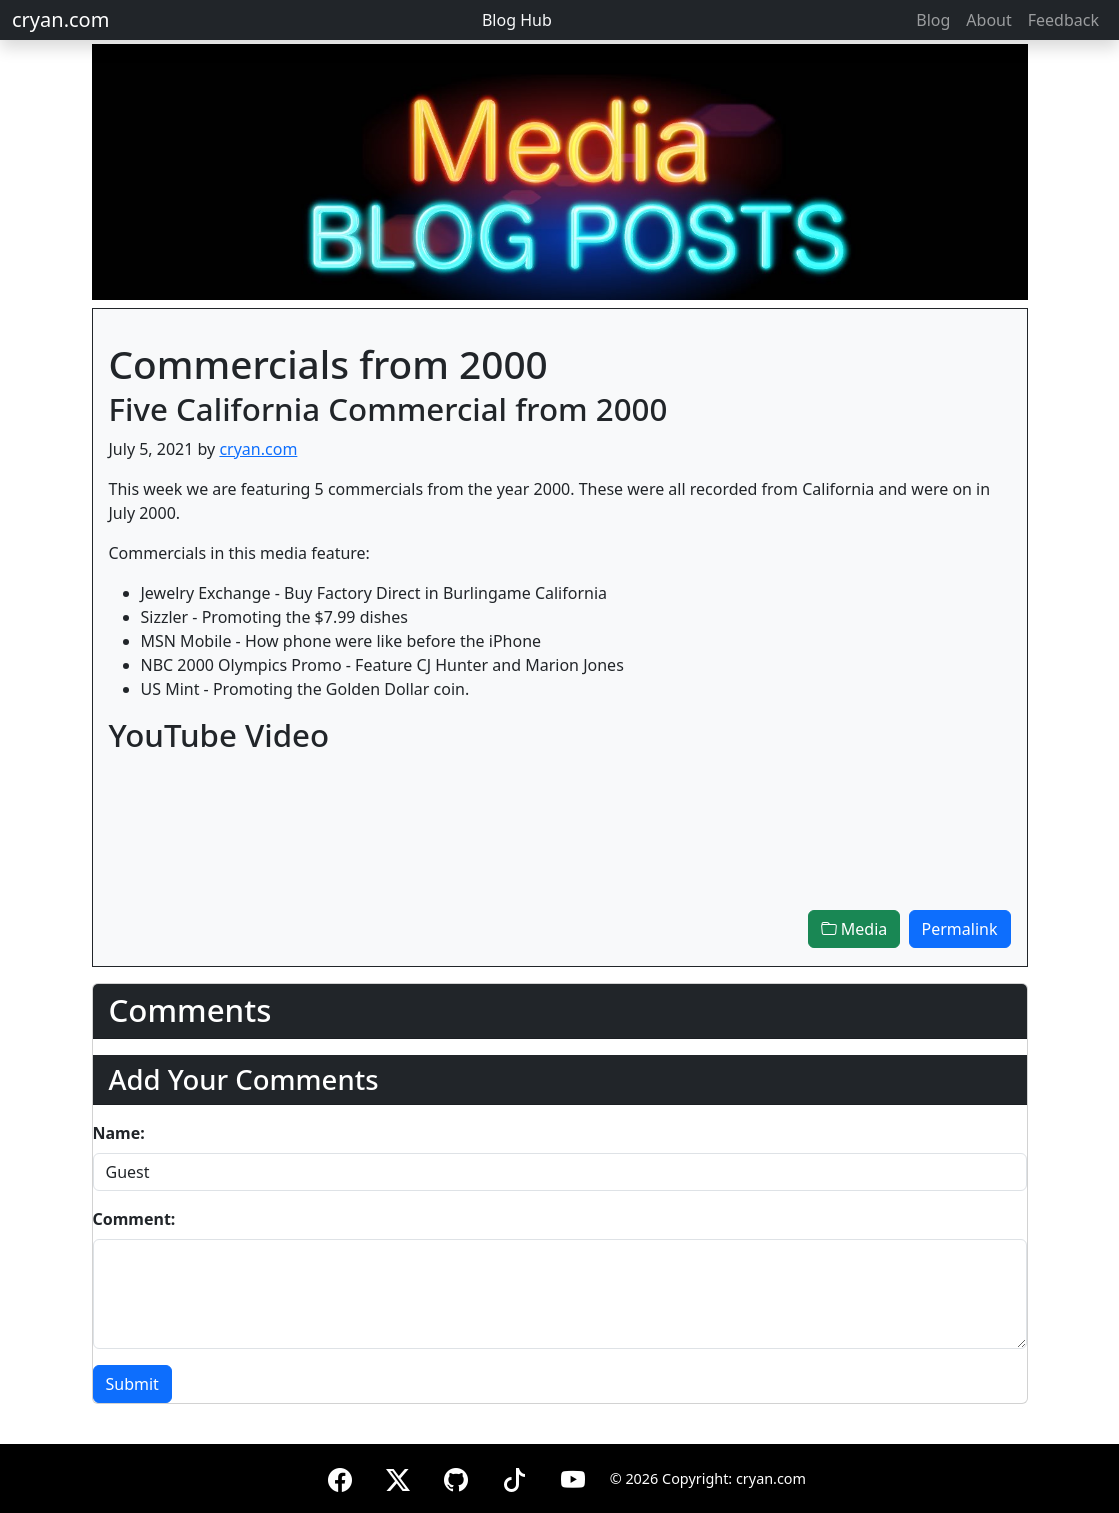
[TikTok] (514, 1476)
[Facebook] (340, 1476)
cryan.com (60, 19)
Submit (132, 1384)
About (988, 20)
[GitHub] (456, 1476)
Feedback (1063, 20)
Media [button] (854, 929)
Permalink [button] (960, 929)
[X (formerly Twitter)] (398, 1476)
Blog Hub (517, 20)
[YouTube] (573, 1476)
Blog (933, 20)
